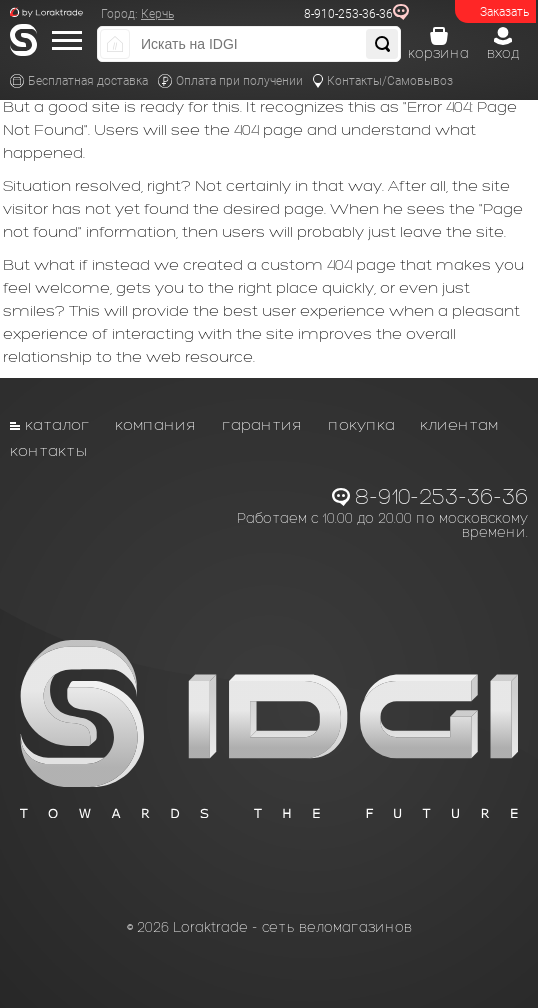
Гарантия (262, 424)
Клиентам (459, 424)
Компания (156, 424)
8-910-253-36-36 (348, 14)
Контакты (49, 450)
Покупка (361, 424)
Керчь (157, 14)
